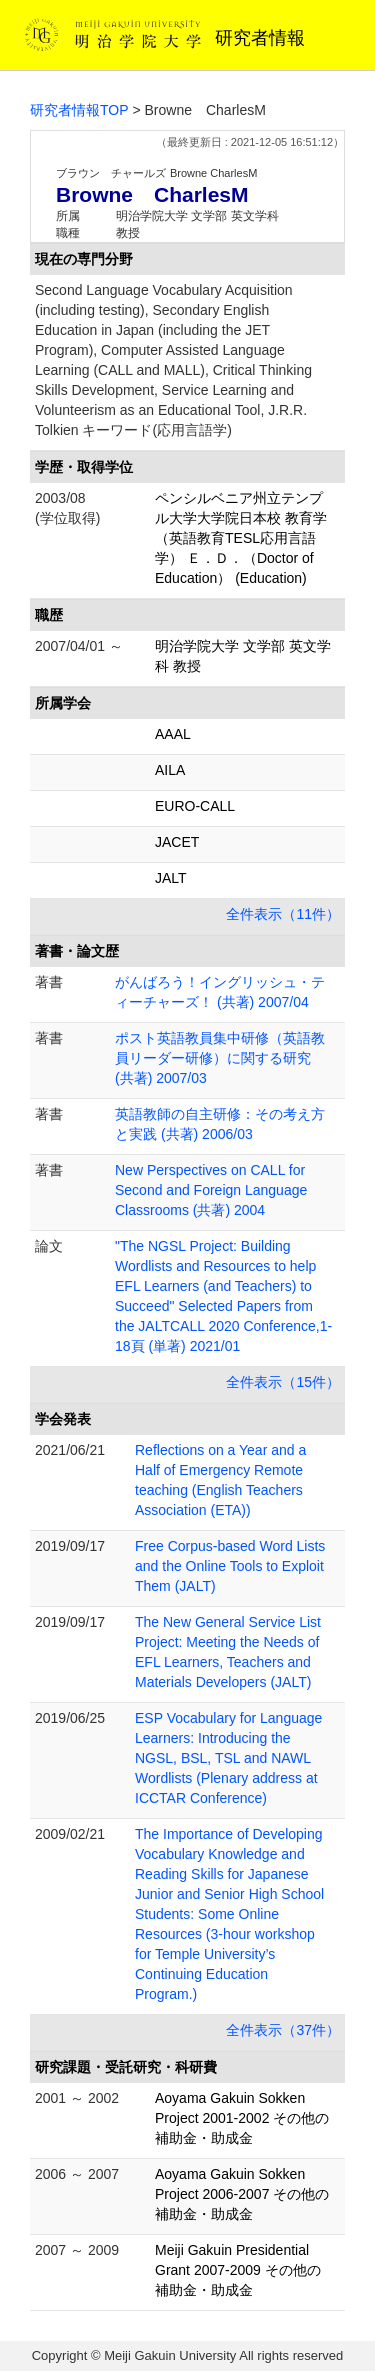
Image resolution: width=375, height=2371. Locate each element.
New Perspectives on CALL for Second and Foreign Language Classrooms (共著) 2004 (211, 1190)
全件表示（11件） (283, 914)
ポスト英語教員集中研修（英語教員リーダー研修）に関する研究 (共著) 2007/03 (220, 1058)
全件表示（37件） (283, 2030)
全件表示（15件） (283, 1382)
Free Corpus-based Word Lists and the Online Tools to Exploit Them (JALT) (230, 1566)
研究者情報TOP (79, 110)
